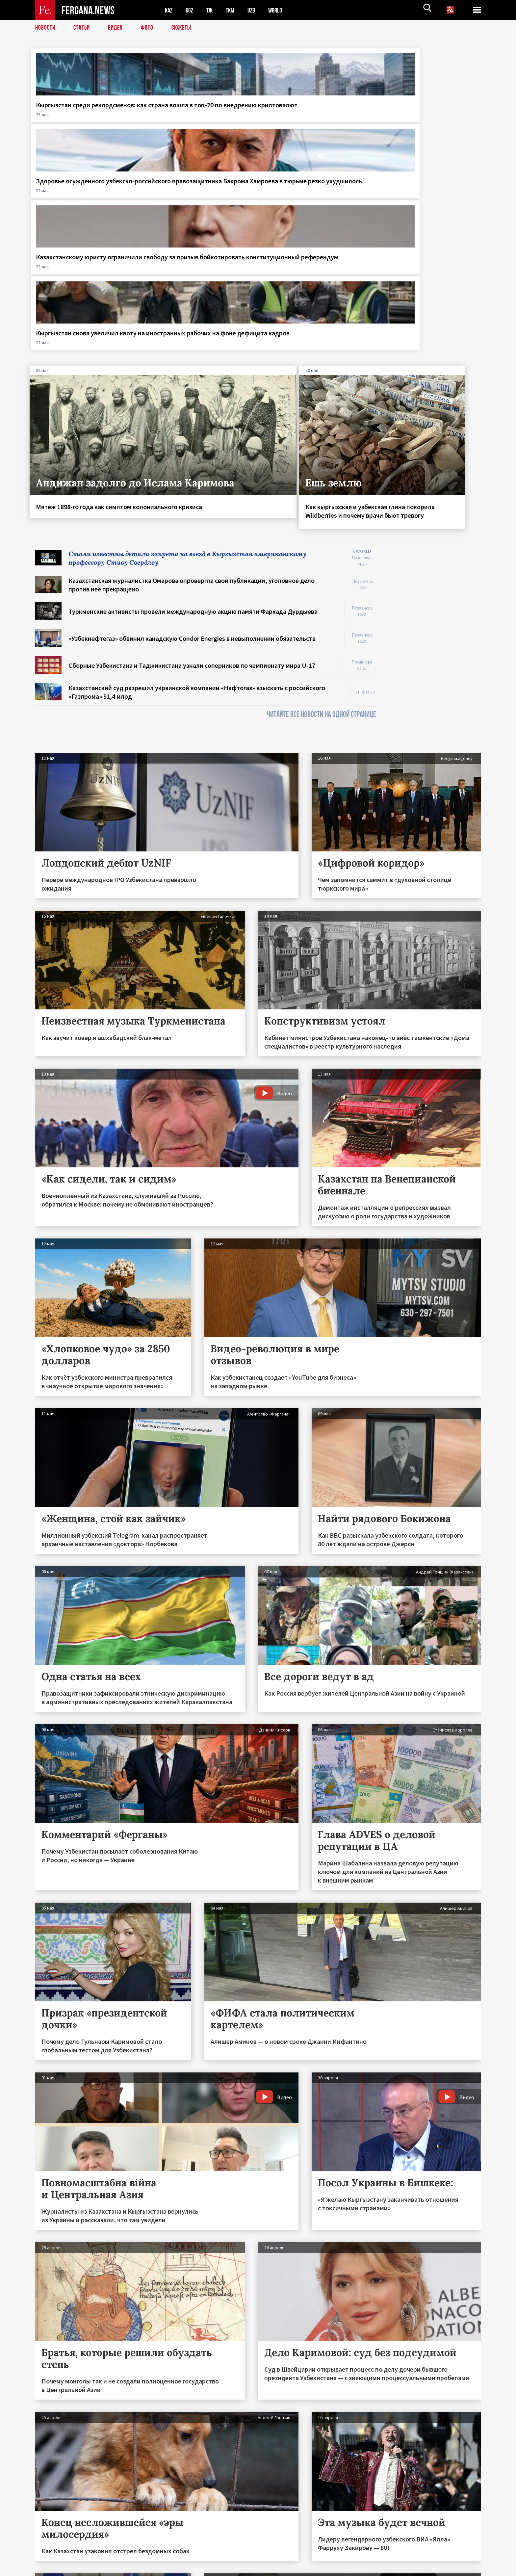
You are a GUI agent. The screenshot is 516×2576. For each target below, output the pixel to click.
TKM (233, 10)
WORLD (280, 10)
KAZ (169, 10)
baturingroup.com (307, 2569)
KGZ (191, 10)
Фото (149, 28)
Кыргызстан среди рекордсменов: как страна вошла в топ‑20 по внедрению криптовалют (83, 118)
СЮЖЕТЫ (184, 28)
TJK (212, 10)
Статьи (83, 28)
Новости (45, 28)
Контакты (51, 2556)
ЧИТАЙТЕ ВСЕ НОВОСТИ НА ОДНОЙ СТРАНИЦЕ (321, 516)
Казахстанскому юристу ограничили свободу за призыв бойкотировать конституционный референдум (315, 122)
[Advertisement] (435, 449)
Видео (117, 28)
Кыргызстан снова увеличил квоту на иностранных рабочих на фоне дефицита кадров (430, 113)
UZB (255, 10)
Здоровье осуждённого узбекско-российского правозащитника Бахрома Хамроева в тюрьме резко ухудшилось (193, 122)
